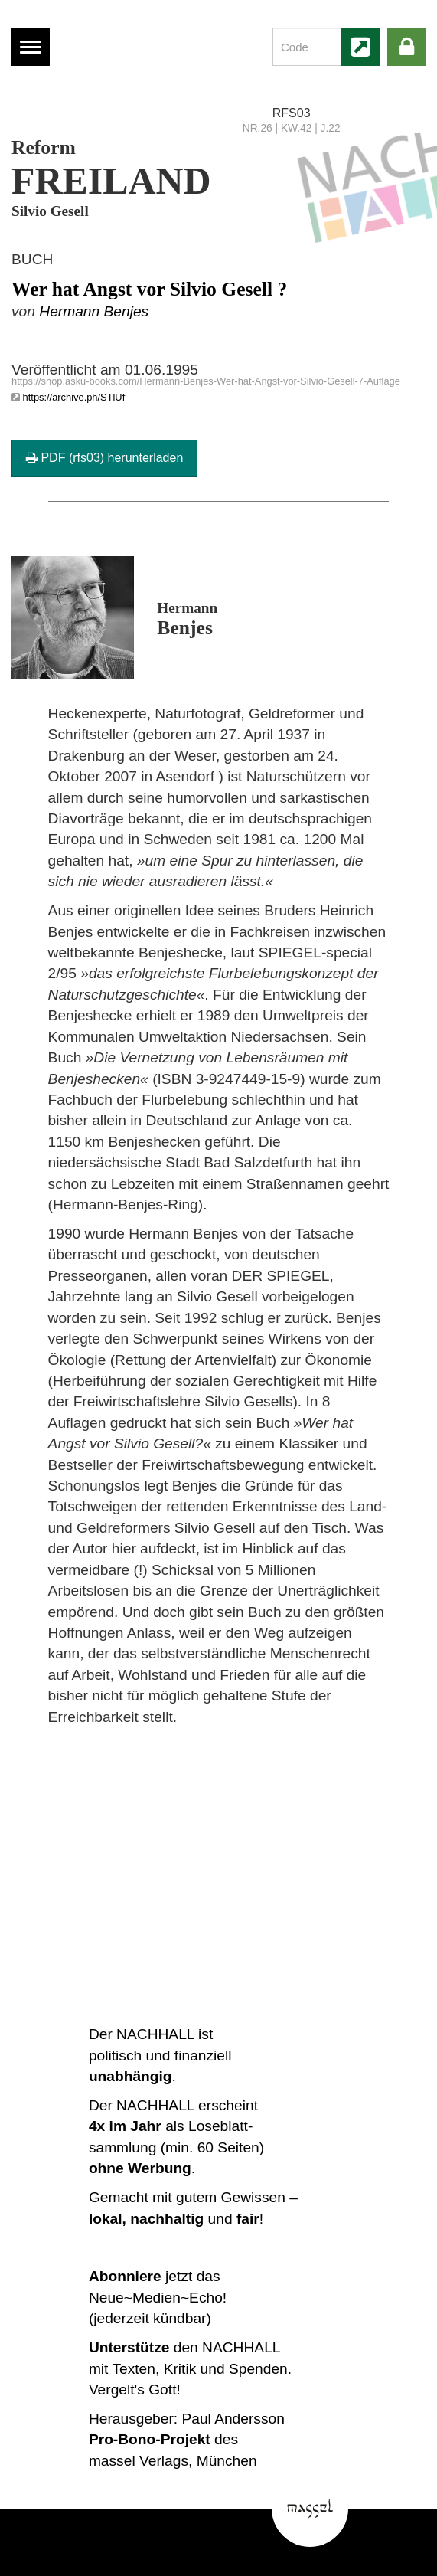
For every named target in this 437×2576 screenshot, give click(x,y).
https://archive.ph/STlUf (74, 397)
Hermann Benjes (93, 311)
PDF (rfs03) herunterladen (104, 457)
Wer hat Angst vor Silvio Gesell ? (149, 289)
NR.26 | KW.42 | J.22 (292, 128)
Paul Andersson (232, 2419)
